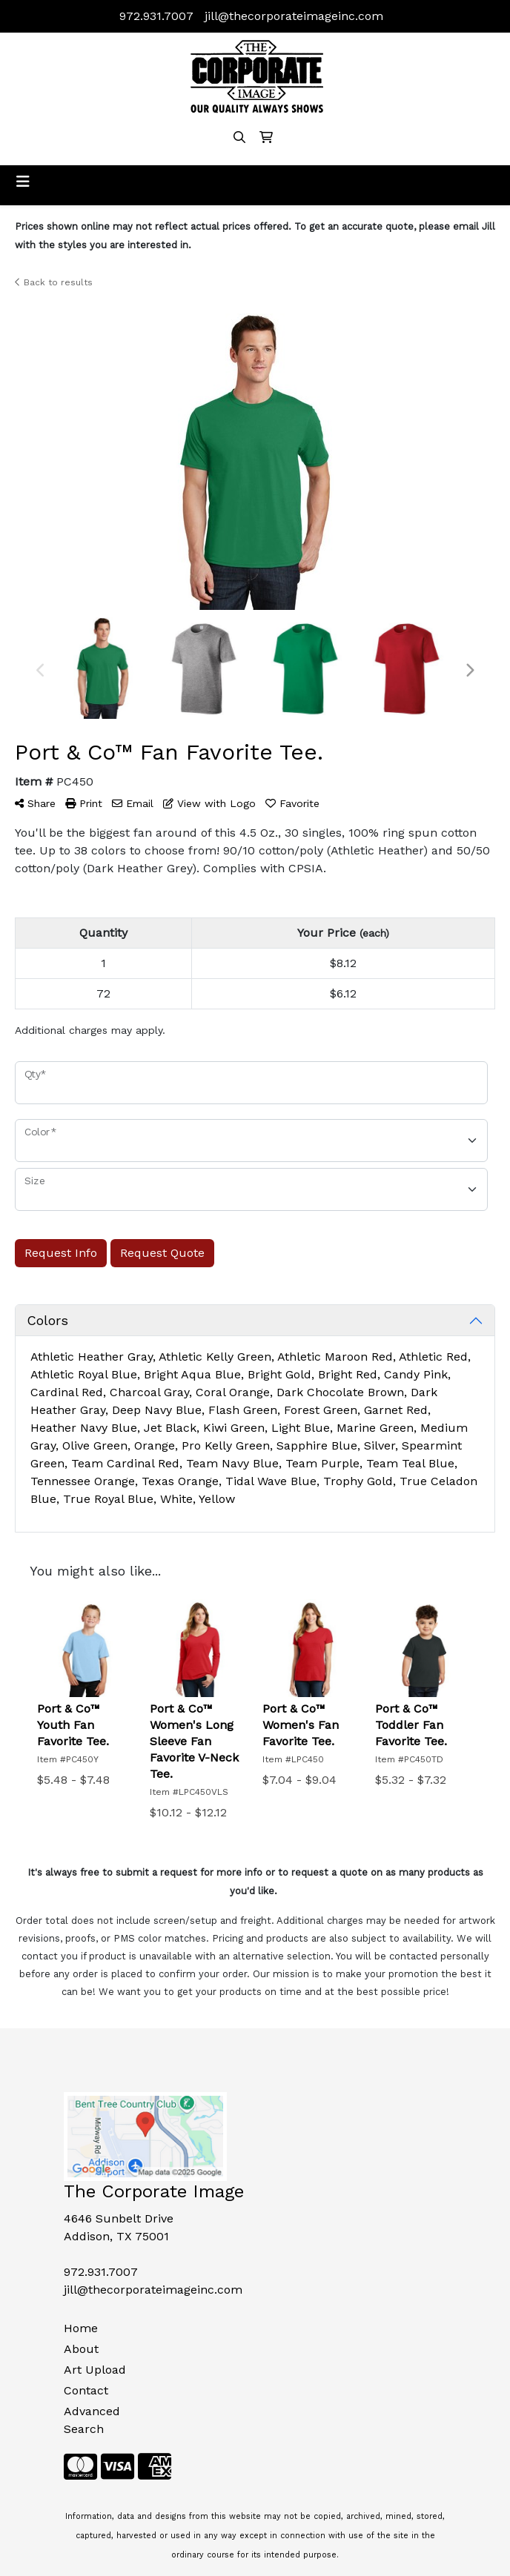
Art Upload (95, 2370)
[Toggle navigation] (23, 181)
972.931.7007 (156, 16)
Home (81, 2328)
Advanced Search (92, 2420)
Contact (86, 2390)
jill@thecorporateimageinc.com (294, 16)
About (81, 2349)
